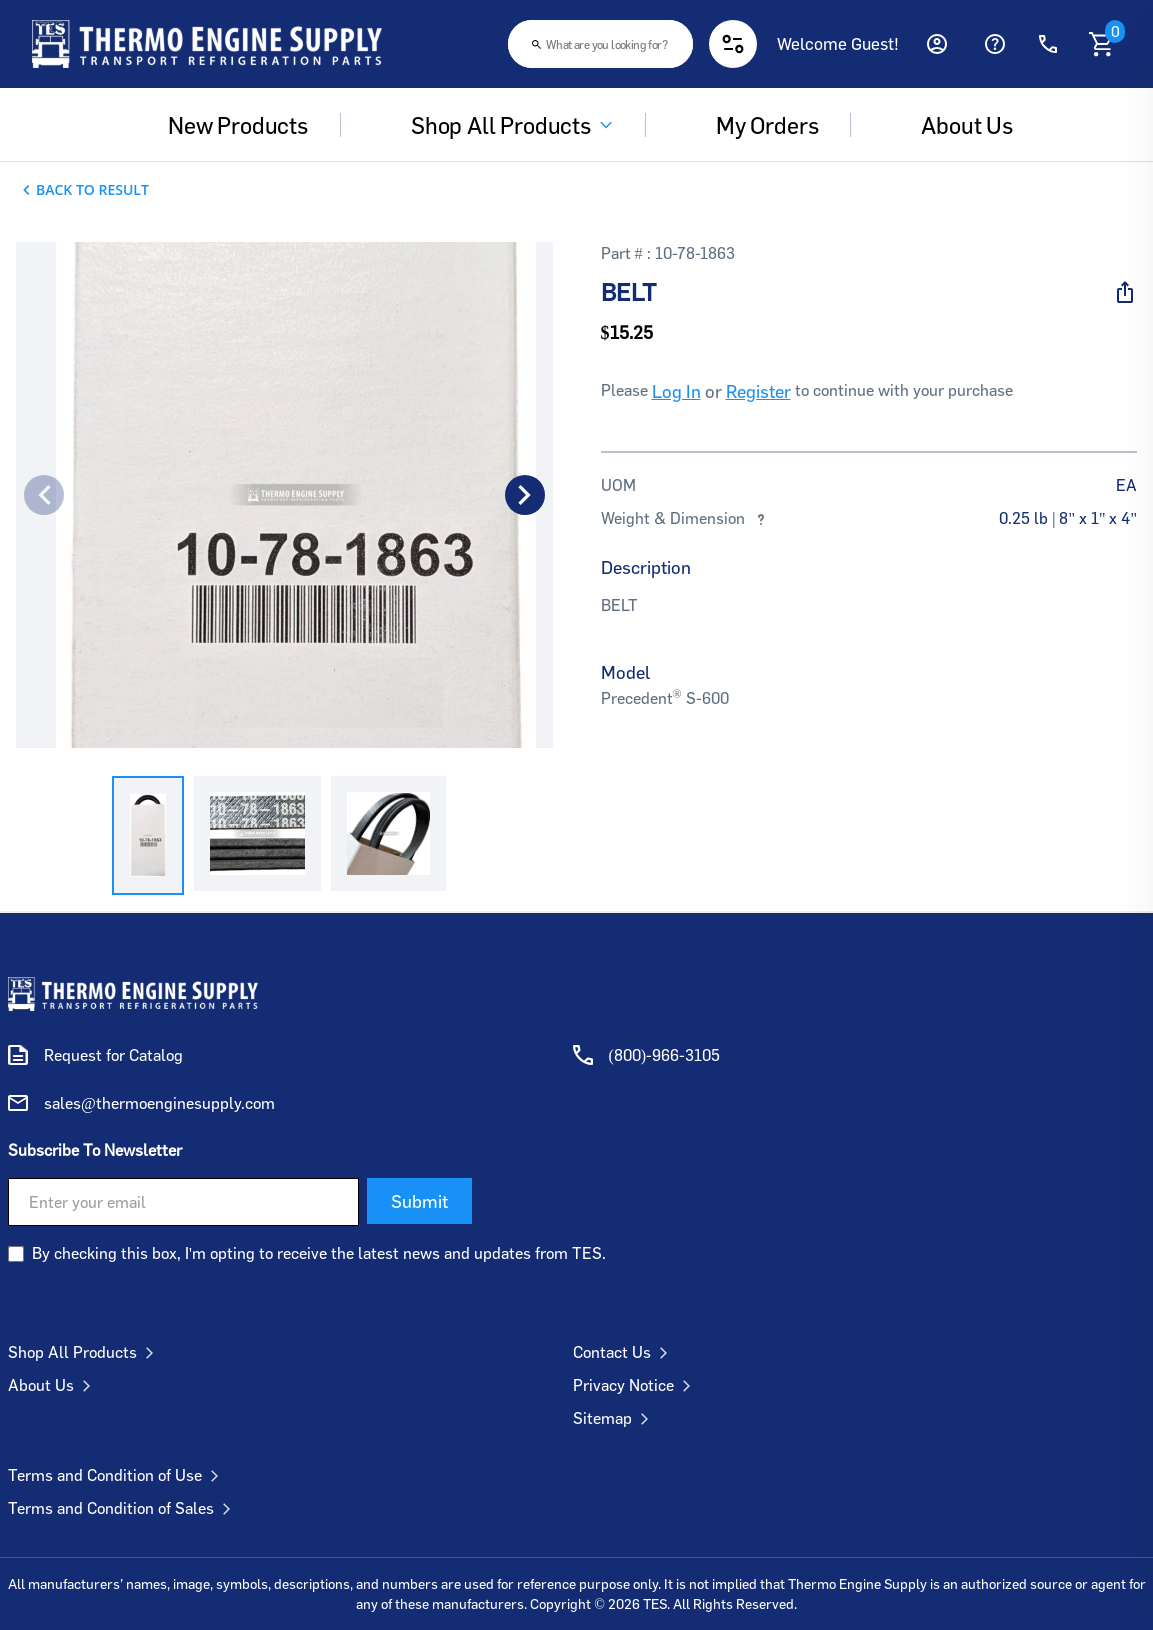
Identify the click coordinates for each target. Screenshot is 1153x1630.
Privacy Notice (636, 1385)
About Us (53, 1385)
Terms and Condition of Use (117, 1475)
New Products (224, 125)
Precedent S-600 (665, 698)
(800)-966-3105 (665, 1055)
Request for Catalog (113, 1055)
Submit (419, 1201)
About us (953, 125)
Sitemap (615, 1418)
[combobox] (600, 44)
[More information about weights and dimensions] (761, 518)
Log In (676, 391)
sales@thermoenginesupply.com (159, 1103)
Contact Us (624, 1352)
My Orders (753, 125)
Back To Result (92, 189)
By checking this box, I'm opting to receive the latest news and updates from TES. (319, 1253)
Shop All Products (498, 125)
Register (758, 391)
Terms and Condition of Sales (123, 1508)
